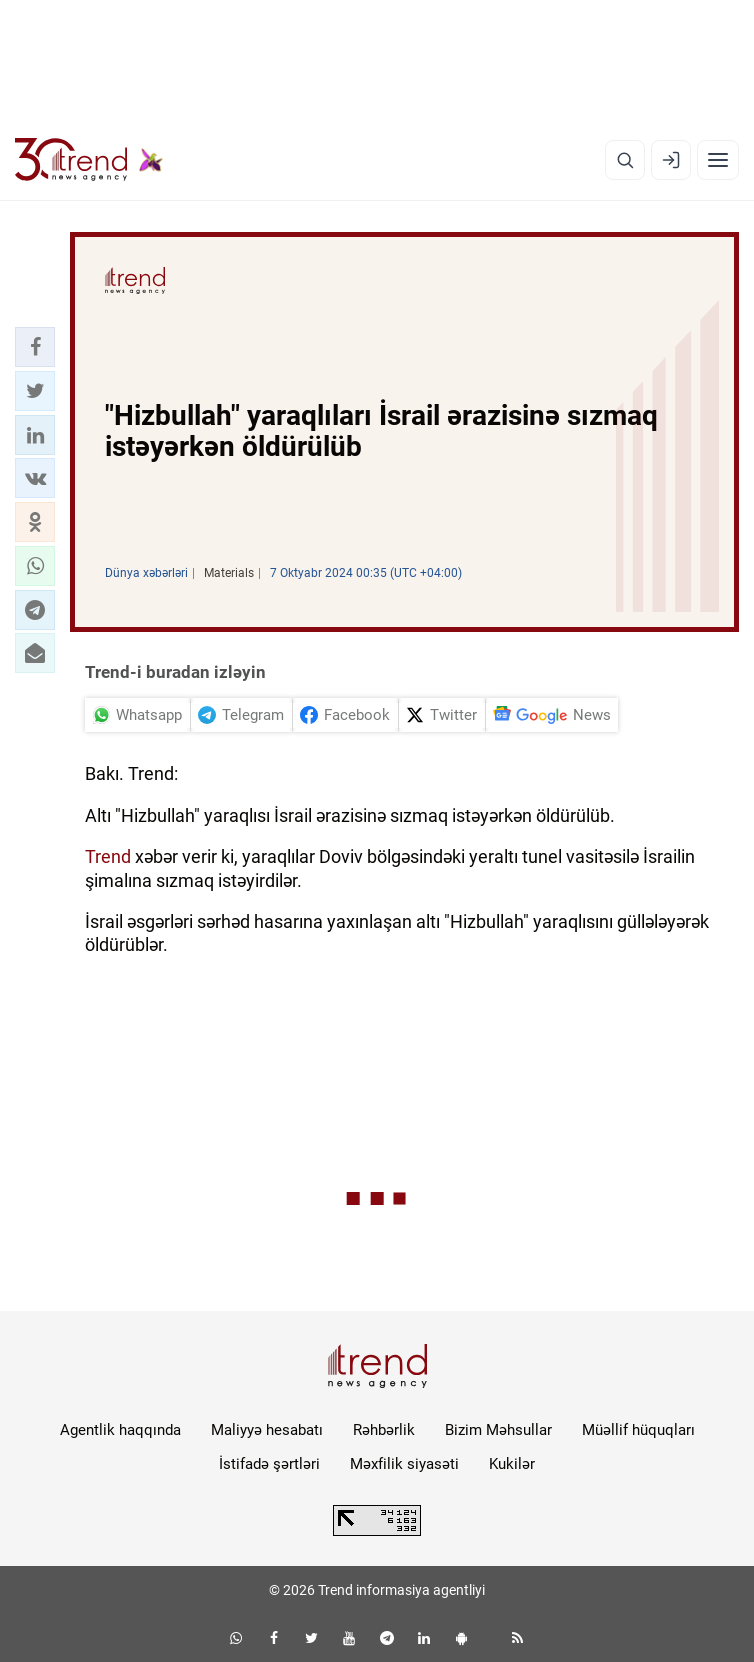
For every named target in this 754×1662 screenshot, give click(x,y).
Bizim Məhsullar (498, 1430)
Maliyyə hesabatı (267, 1430)
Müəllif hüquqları (638, 1430)
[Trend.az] (89, 160)
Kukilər (512, 1464)
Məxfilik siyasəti (404, 1464)
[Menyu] (718, 160)
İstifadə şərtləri (269, 1464)
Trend (108, 856)
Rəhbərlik (384, 1430)
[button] (35, 347)
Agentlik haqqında (120, 1430)
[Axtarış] (625, 160)
